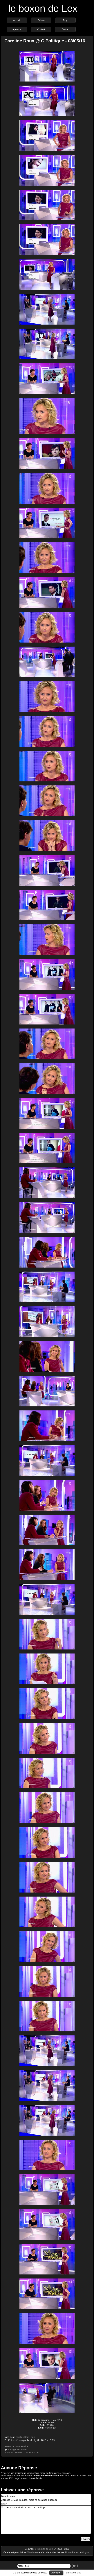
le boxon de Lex (42, 8)
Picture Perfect (72, 2558)
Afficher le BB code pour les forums (21, 2452)
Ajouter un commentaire (16, 2446)
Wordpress (33, 2558)
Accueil (16, 20)
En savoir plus (73, 2572)
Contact (41, 29)
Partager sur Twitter (17, 2449)
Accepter (56, 2572)
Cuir (33, 2437)
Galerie (41, 20)
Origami (86, 2558)
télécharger (50, 2428)
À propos (16, 29)
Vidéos (19, 2440)
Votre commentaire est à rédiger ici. (46, 2522)
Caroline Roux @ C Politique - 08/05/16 (44, 40)
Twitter (65, 29)
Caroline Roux (23, 2437)
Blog (65, 20)
